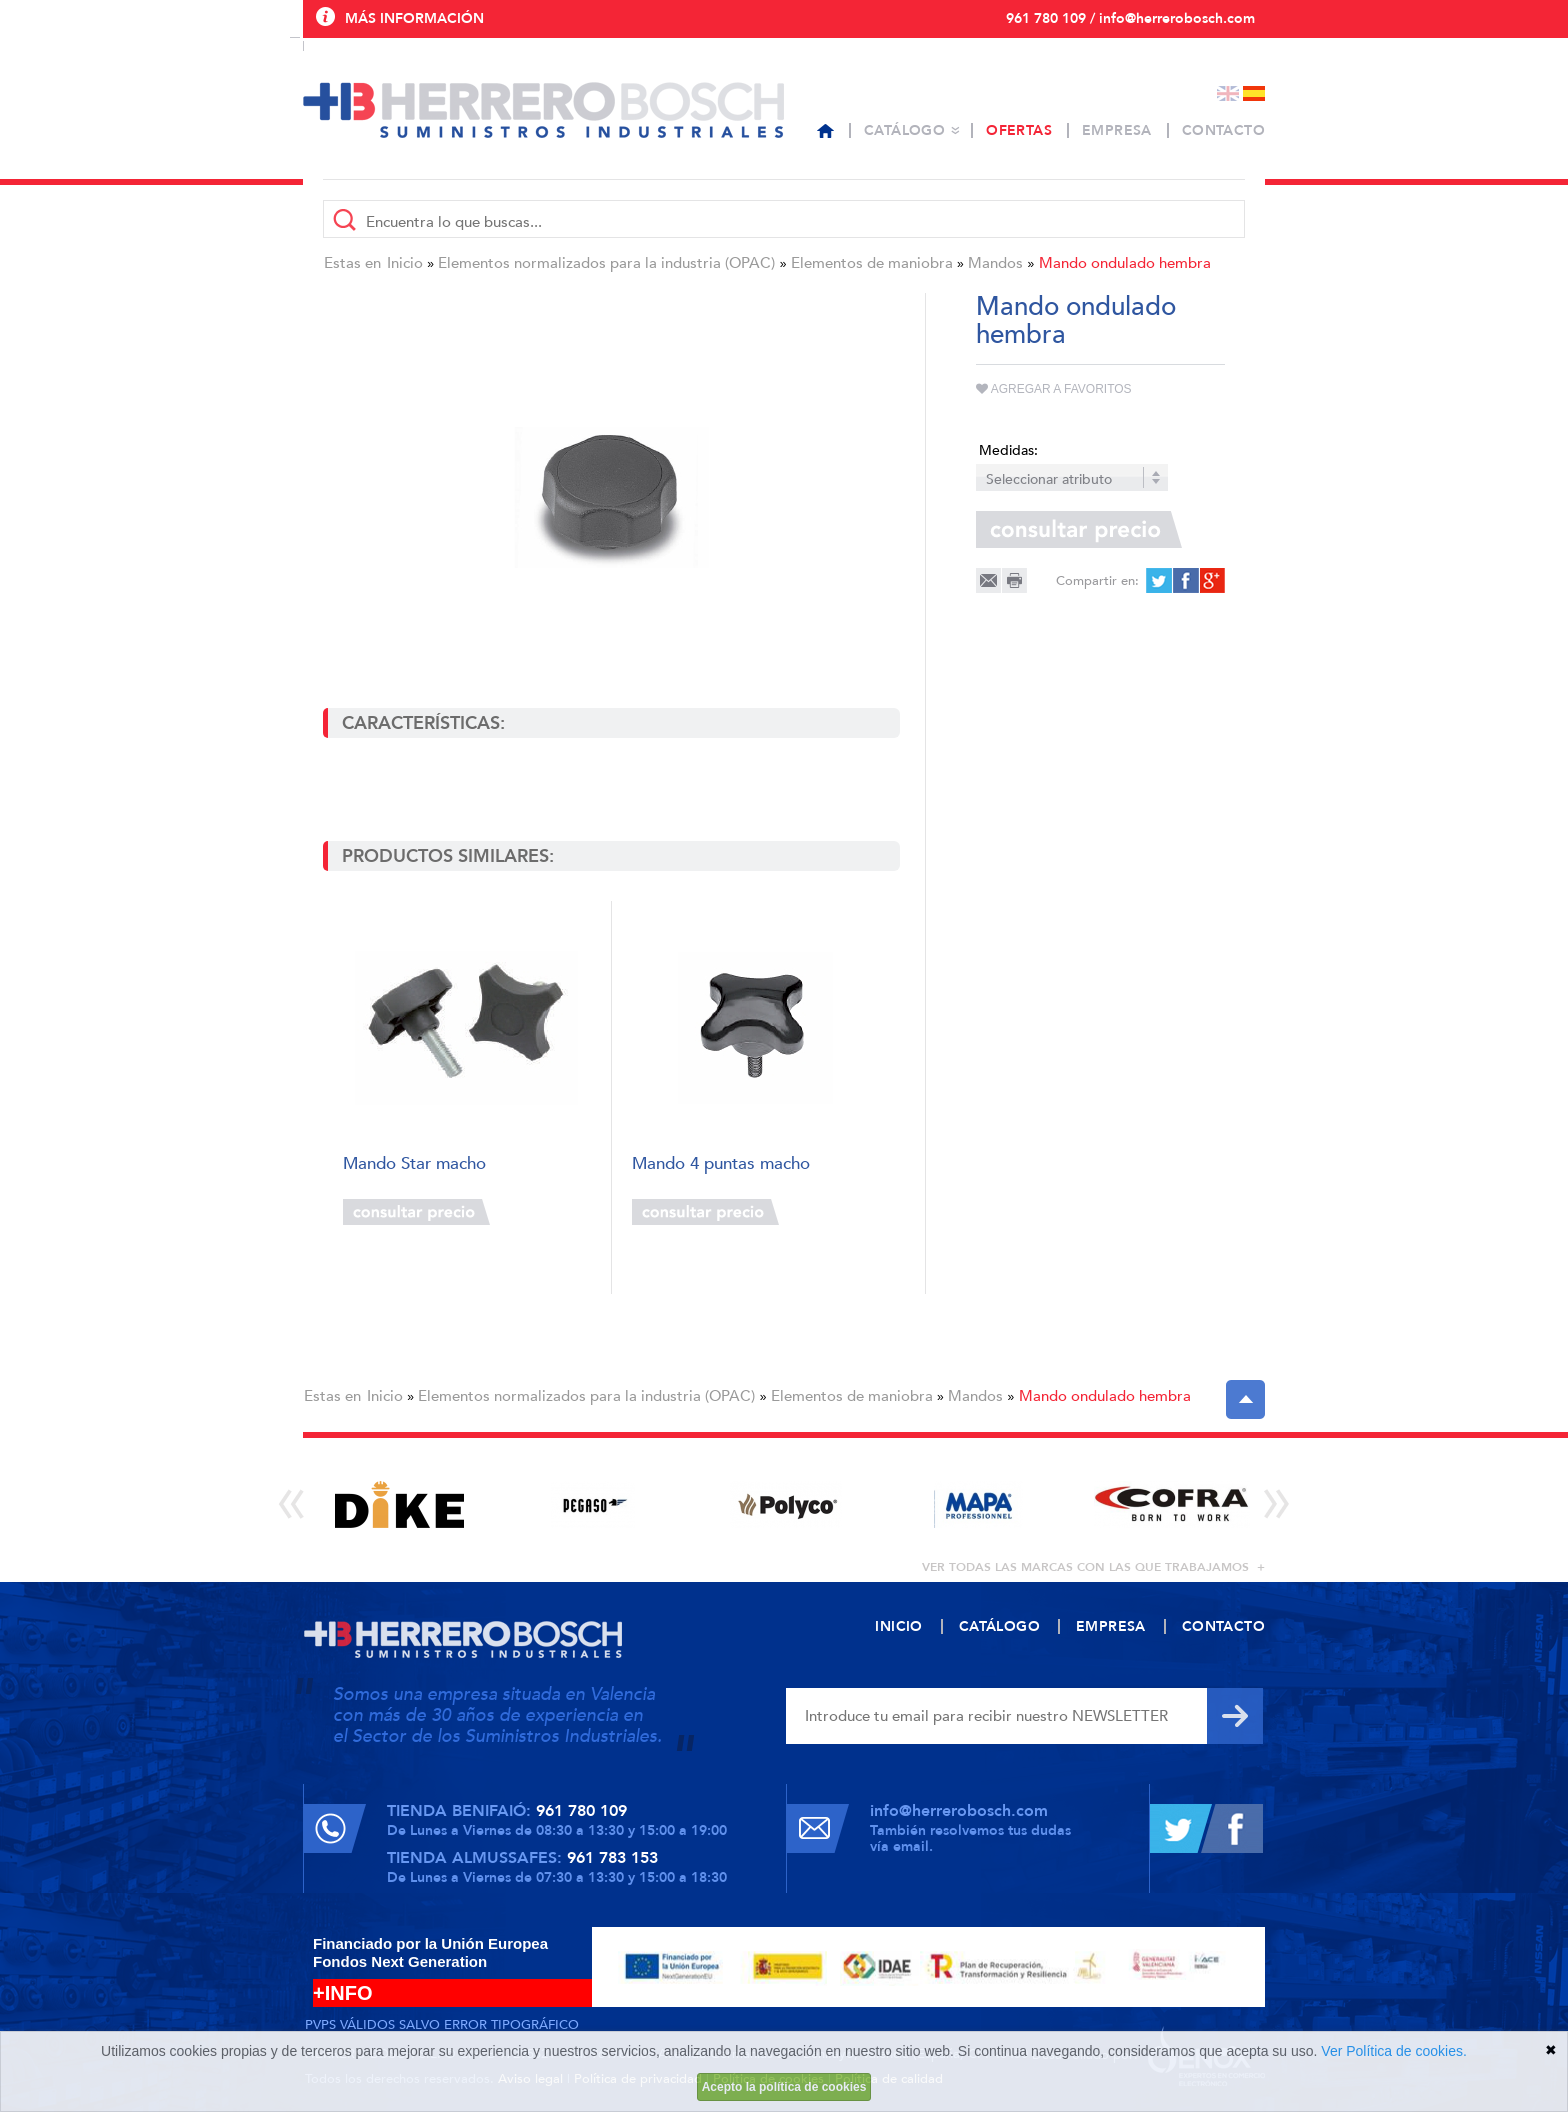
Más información (414, 18)
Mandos (995, 263)
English (1228, 93)
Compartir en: (1097, 581)
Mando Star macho (414, 1164)
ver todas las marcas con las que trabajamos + (1093, 1567)
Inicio (405, 263)
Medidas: (1008, 450)
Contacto (1223, 130)
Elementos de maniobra (872, 263)
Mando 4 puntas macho (721, 1164)
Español (1254, 93)
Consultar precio (416, 1212)
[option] (399, 1504)
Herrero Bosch (543, 110)
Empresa (1117, 130)
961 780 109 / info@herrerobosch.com (1130, 18)
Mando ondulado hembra (1125, 263)
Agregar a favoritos (1054, 389)
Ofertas (1019, 130)
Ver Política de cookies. (1394, 2051)
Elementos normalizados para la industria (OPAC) (606, 263)
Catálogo (904, 130)
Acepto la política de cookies (784, 2087)
